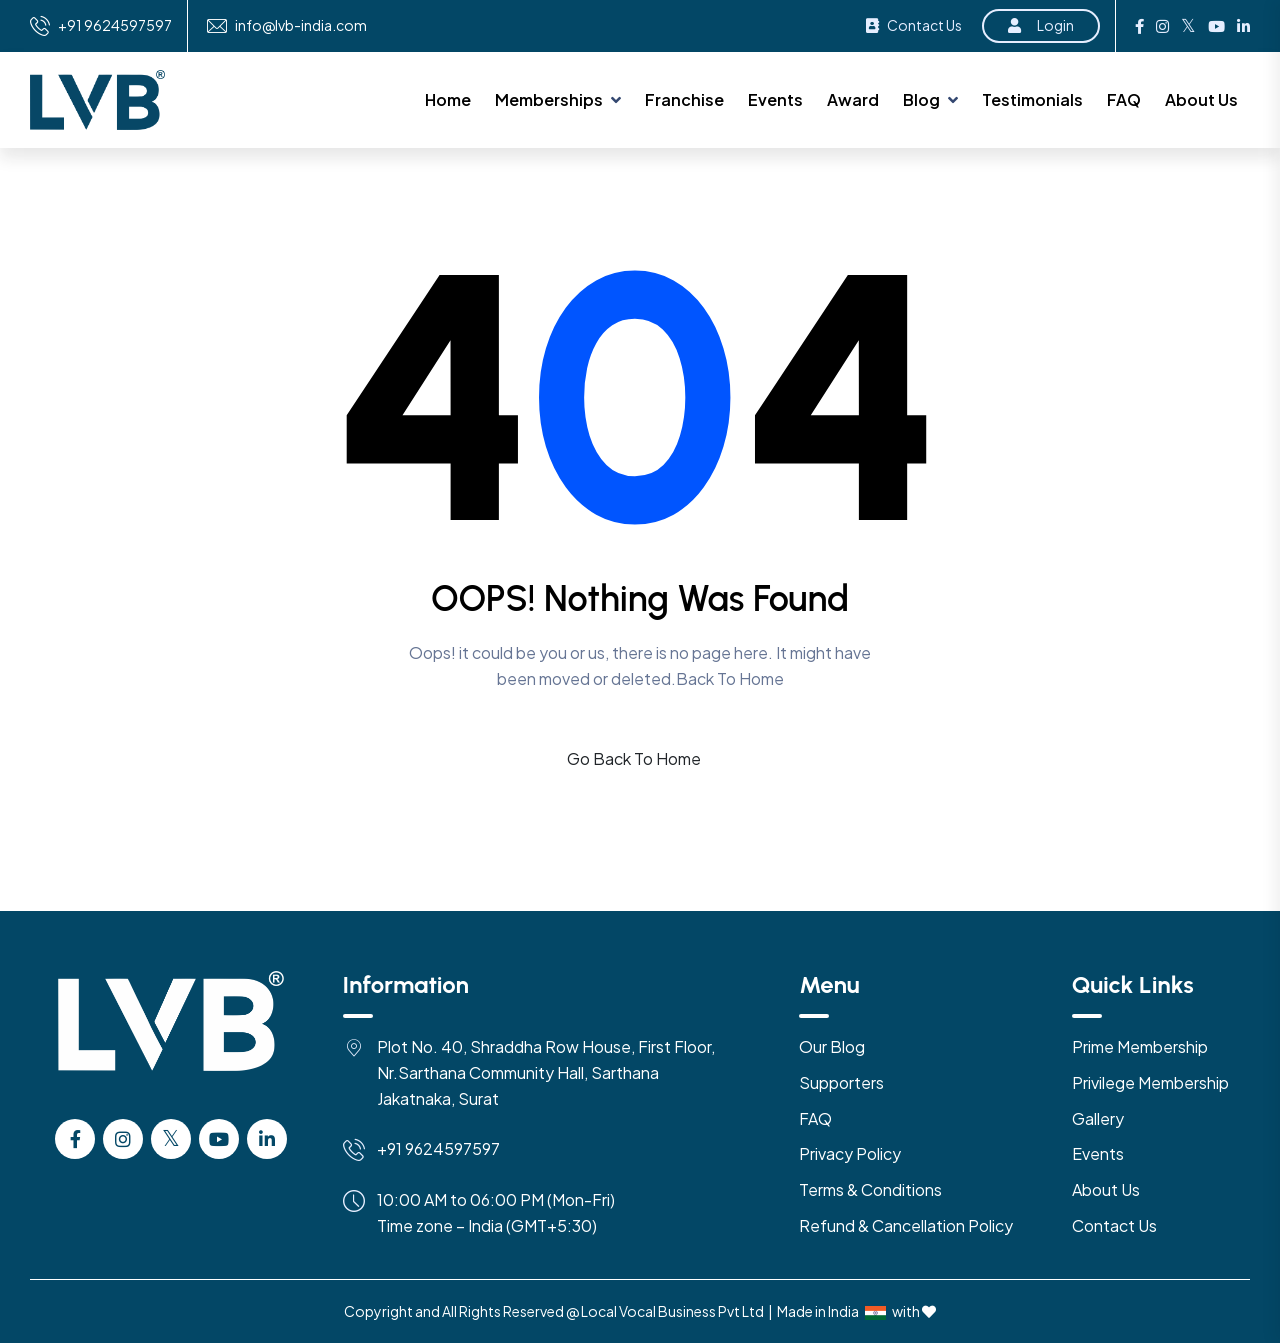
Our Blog (832, 1046)
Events (775, 99)
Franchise (684, 99)
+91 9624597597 (115, 25)
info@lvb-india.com (301, 25)
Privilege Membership (1150, 1082)
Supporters (841, 1082)
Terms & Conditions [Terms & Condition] (870, 1189)
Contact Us (914, 25)
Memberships (549, 99)
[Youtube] (219, 1139)
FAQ (1124, 99)
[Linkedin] (267, 1139)
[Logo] (171, 1042)
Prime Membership (1140, 1046)
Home (448, 99)
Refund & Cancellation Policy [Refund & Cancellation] (906, 1225)
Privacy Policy (850, 1153)
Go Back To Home (634, 758)
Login (1041, 25)
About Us (1201, 99)
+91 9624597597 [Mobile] (438, 1148)
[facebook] (75, 1139)
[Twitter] (171, 1139)
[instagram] (123, 1139)
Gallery (1098, 1118)
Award (853, 99)
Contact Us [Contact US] (1114, 1225)
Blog (921, 99)
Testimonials (1032, 99)
